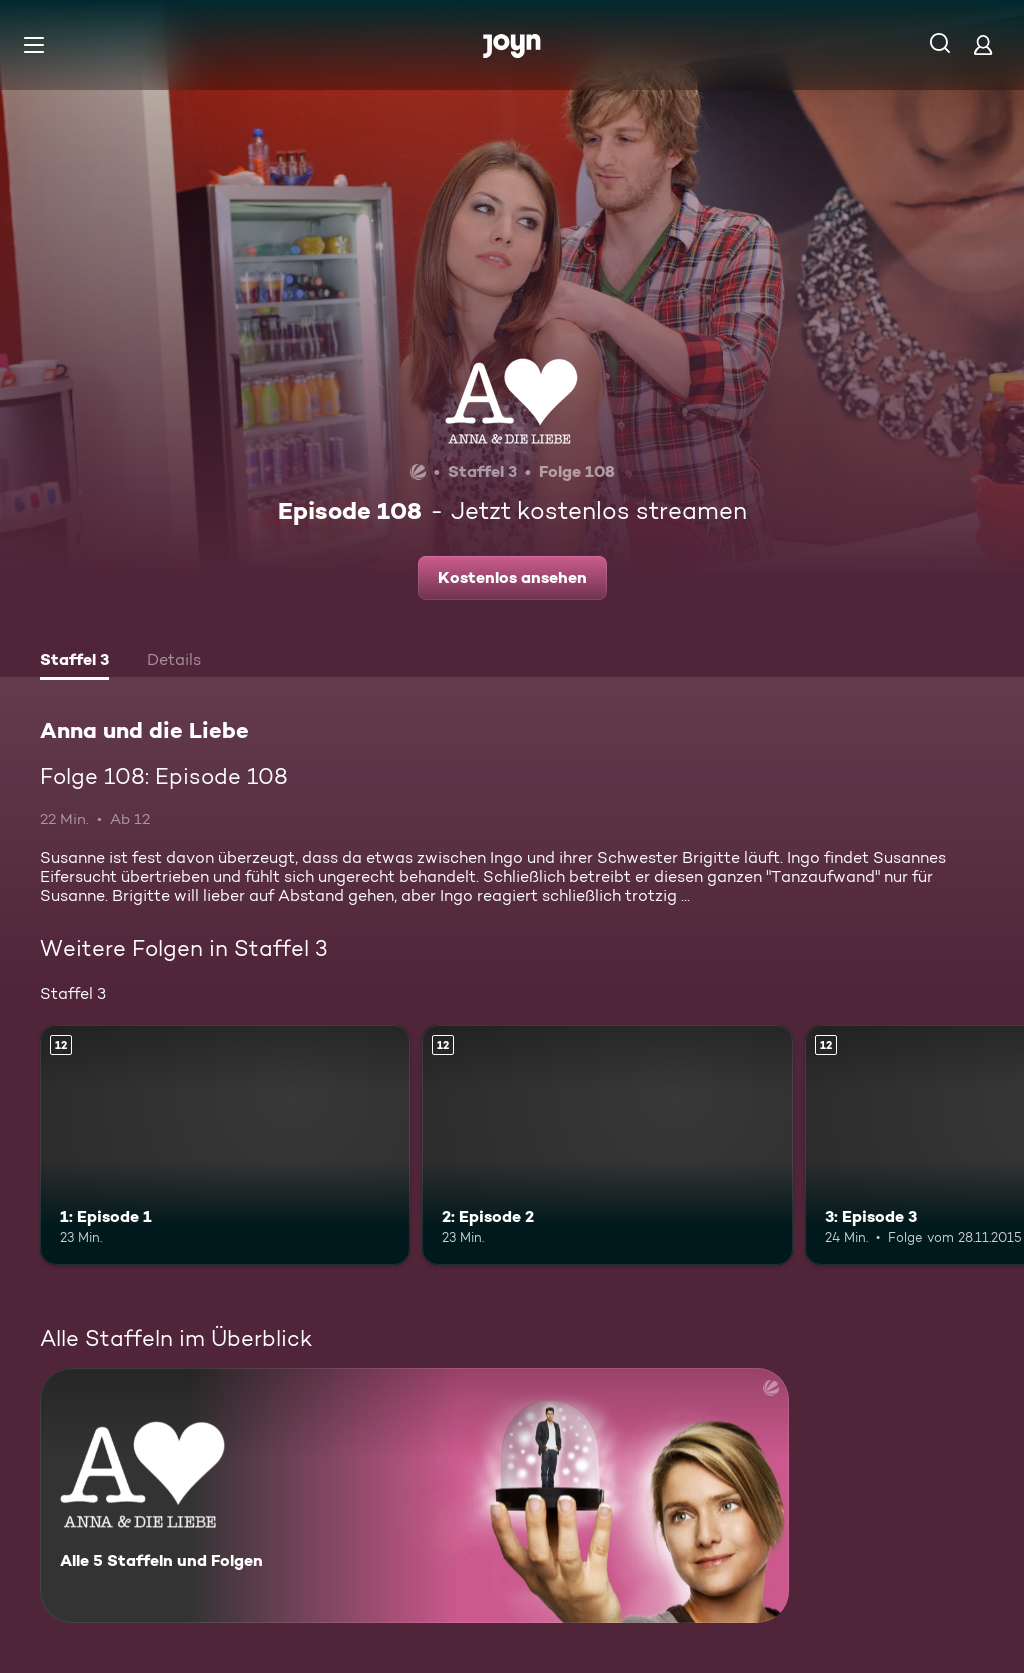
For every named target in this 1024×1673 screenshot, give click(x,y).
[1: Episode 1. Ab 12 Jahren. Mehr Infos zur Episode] (225, 1145)
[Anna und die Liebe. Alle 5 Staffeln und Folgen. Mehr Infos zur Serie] (414, 1495)
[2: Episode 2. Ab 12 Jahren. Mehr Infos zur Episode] (607, 1145)
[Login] (983, 44)
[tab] (74, 662)
